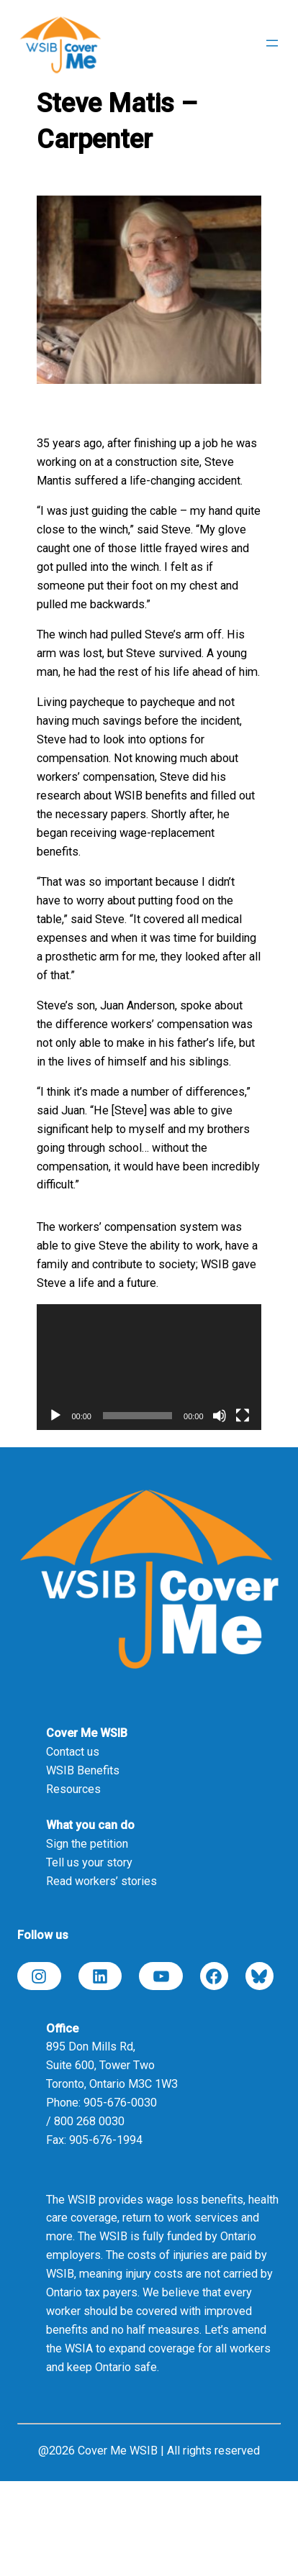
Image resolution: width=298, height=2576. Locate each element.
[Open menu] (272, 43)
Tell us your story (89, 1862)
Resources (73, 1789)
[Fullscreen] (242, 1415)
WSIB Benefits (82, 1770)
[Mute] (219, 1415)
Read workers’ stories (101, 1881)
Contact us (72, 1752)
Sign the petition (87, 1844)
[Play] (55, 1415)
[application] (149, 1367)
